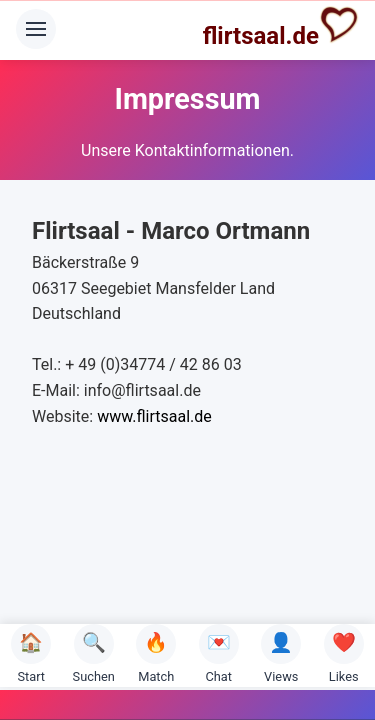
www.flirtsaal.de (154, 416)
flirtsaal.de (281, 27)
